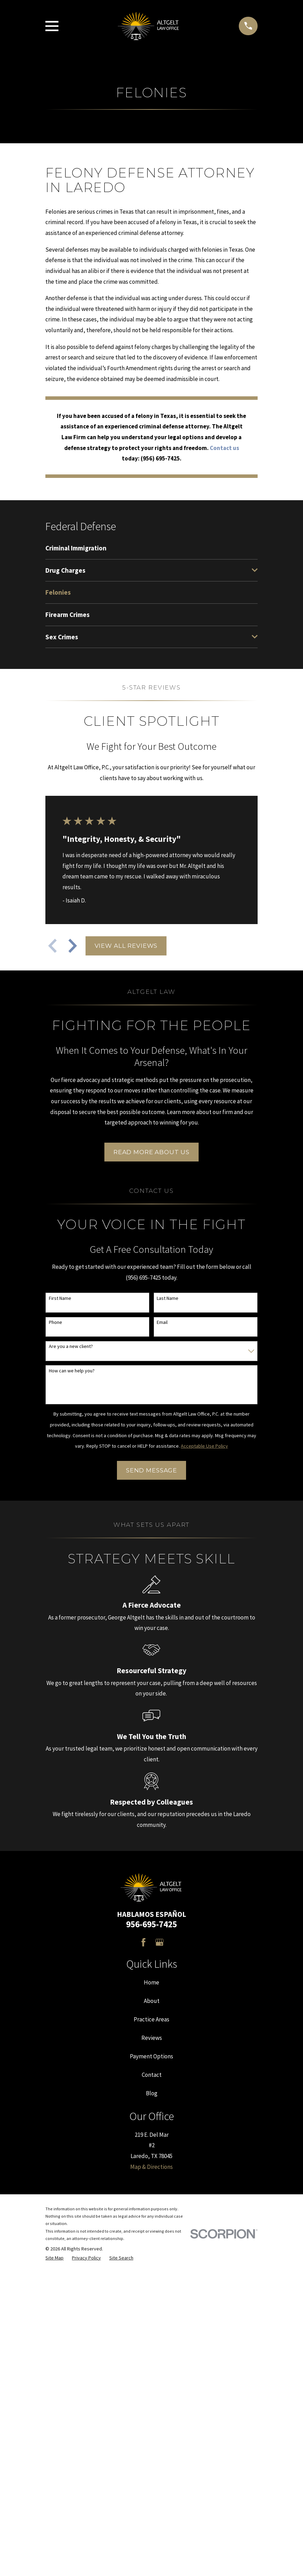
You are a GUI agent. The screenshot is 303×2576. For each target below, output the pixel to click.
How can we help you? (72, 1371)
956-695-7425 (151, 1924)
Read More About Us (151, 1152)
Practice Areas (151, 2019)
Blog (151, 2093)
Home (151, 1982)
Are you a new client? (71, 1346)
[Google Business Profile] (159, 1942)
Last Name (167, 1298)
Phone (55, 1322)
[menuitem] (151, 548)
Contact (152, 2075)
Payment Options (151, 2056)
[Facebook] (143, 1942)
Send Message (151, 1470)
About (152, 2001)
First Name (60, 1298)
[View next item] (73, 946)
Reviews (151, 2038)
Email (162, 1322)
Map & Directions (151, 2167)
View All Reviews (126, 945)
